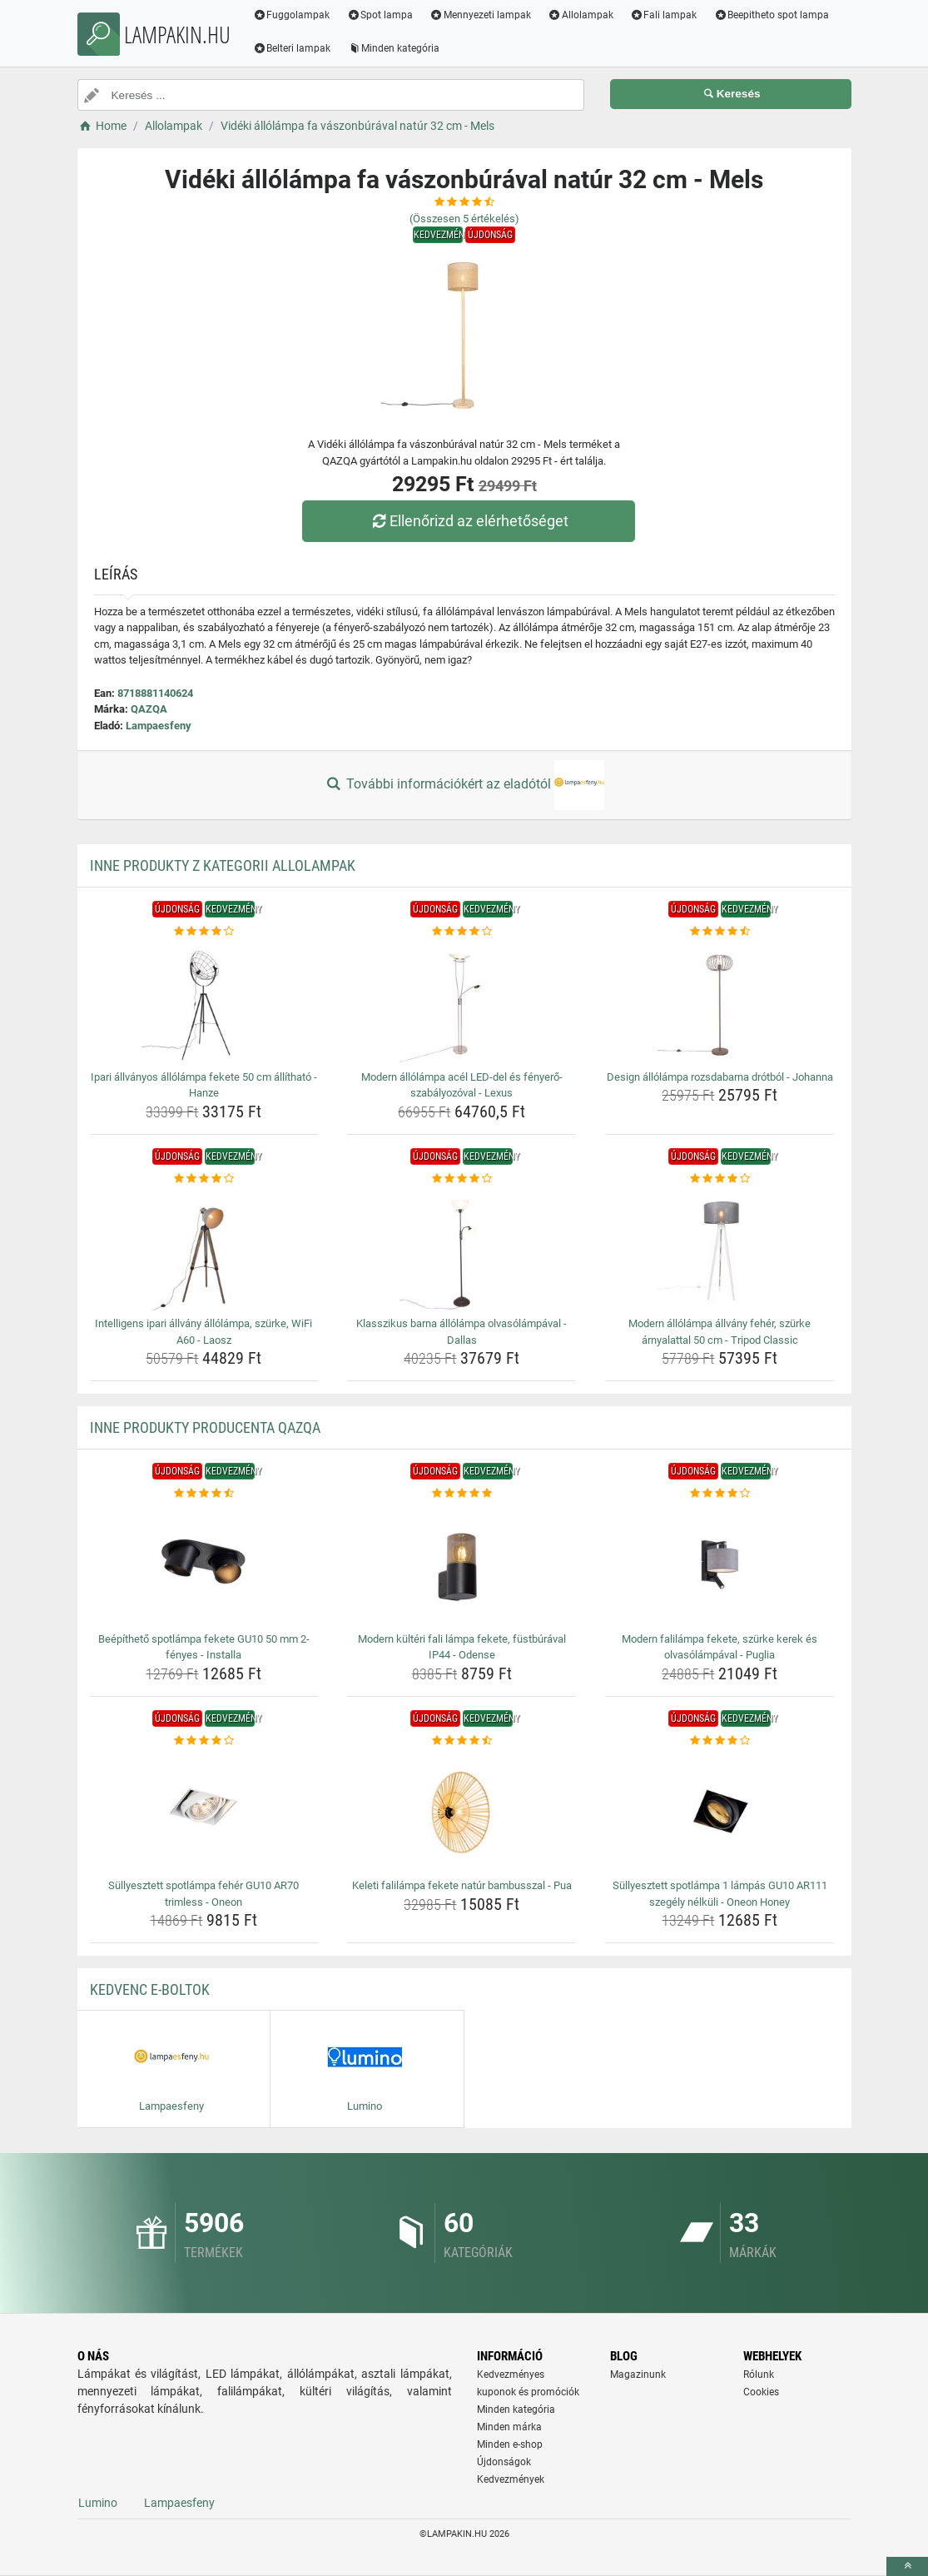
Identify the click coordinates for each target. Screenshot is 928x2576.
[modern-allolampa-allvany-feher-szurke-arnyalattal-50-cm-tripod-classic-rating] (719, 1179)
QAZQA (149, 709)
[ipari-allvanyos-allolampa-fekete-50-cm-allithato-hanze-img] (204, 1002)
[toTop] (907, 2566)
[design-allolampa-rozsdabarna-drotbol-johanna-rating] (719, 931)
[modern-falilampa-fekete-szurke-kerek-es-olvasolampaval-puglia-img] (719, 1564)
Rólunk (758, 2374)
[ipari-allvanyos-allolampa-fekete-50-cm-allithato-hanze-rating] (204, 931)
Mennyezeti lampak (480, 15)
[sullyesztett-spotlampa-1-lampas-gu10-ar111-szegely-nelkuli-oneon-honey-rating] (719, 1741)
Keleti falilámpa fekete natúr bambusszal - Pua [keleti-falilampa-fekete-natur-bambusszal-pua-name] (462, 1885)
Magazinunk (638, 2374)
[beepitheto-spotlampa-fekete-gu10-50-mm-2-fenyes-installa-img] (204, 1564)
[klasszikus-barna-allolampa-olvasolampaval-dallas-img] (461, 1248)
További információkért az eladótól (463, 785)
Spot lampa (379, 15)
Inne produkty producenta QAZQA (205, 1427)
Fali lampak (663, 15)
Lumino (97, 2502)
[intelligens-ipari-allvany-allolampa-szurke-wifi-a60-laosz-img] (204, 1248)
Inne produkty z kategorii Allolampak (222, 865)
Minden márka (509, 2427)
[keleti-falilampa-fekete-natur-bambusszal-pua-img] (461, 1810)
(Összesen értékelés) (464, 218)
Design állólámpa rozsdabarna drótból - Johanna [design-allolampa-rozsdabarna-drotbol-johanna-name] (720, 1077)
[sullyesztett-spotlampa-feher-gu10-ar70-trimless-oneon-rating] (204, 1741)
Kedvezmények (510, 2479)
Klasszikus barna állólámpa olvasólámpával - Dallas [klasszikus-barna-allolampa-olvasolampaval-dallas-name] (461, 1331)
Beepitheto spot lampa (771, 15)
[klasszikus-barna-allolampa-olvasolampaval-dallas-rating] (461, 1179)
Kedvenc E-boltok (150, 1989)
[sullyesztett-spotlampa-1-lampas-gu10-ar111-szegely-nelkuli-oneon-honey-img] (719, 1810)
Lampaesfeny (158, 725)
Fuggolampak (291, 15)
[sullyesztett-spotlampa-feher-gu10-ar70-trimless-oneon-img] (204, 1810)
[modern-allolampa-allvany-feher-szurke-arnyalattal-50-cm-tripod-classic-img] (719, 1248)
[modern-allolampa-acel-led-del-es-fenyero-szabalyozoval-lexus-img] (461, 1002)
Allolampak (580, 15)
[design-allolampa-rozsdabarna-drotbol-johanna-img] (719, 1002)
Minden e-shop (510, 2444)
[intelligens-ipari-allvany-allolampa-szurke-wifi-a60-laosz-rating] (204, 1179)
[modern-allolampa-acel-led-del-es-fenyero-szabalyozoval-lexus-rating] (461, 931)
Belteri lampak (292, 48)
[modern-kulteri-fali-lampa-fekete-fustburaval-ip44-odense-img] (461, 1564)
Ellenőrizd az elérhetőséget (468, 521)
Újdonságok (504, 2462)
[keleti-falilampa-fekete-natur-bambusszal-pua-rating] (461, 1741)
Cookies (761, 2392)
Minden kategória (393, 48)
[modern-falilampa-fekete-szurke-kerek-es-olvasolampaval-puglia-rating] (719, 1493)
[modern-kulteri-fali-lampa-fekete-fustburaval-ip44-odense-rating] (461, 1493)
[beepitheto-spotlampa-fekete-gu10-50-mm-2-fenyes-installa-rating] (204, 1493)
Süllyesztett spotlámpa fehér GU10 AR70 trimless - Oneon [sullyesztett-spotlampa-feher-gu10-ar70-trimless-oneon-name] (203, 1893)
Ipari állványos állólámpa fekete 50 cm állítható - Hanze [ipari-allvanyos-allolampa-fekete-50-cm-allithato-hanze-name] (204, 1085)
